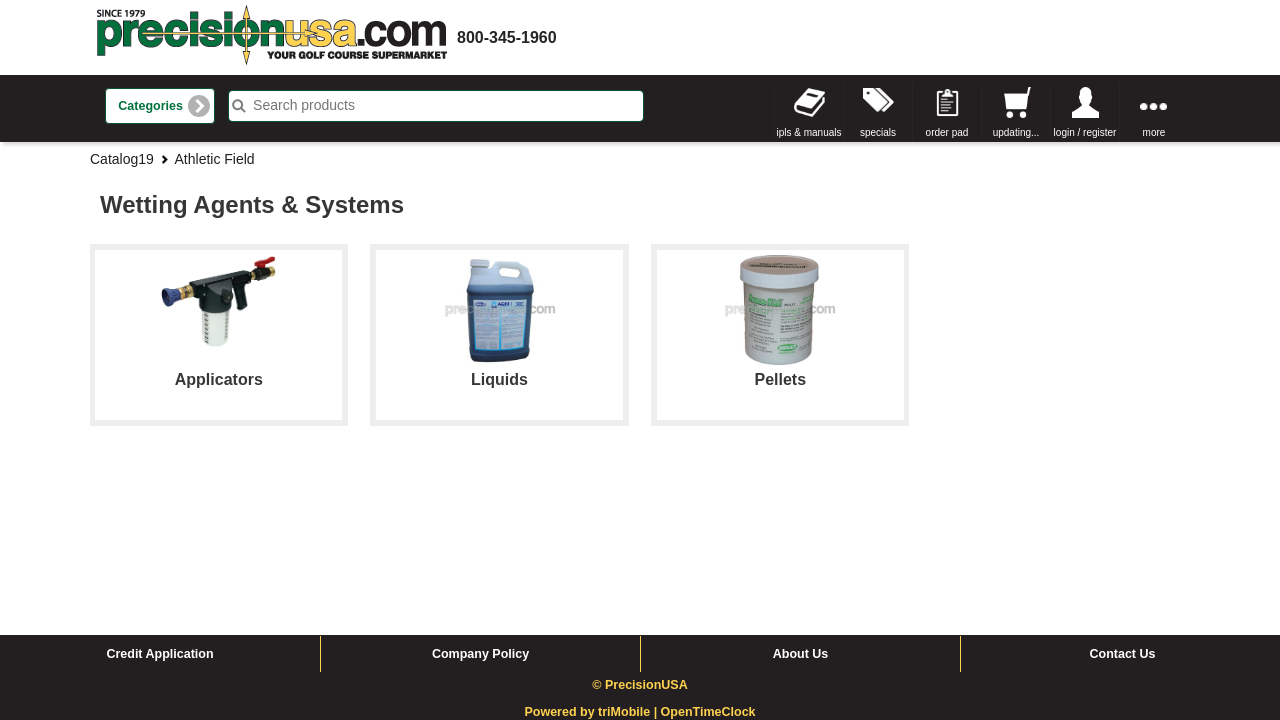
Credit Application (159, 503)
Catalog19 (122, 159)
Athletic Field (215, 159)
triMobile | (629, 561)
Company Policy (480, 503)
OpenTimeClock (708, 561)
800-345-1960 (507, 37)
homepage (272, 37)
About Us (801, 503)
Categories (150, 106)
